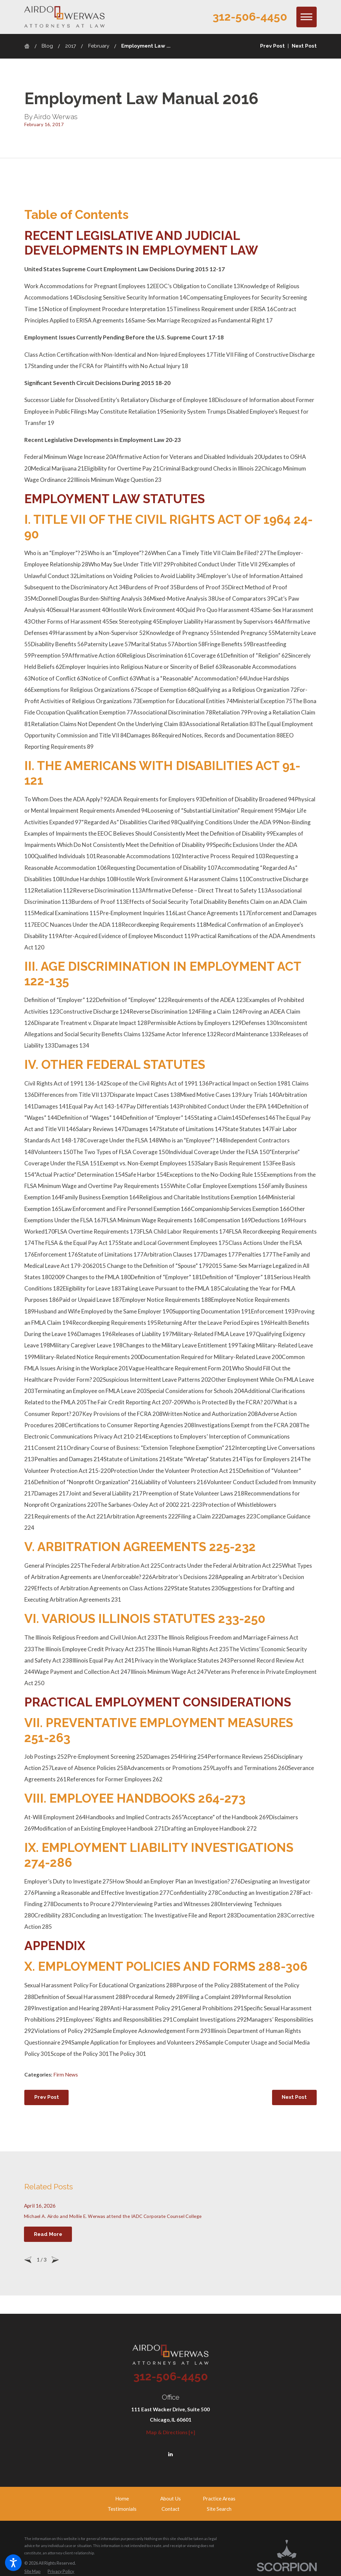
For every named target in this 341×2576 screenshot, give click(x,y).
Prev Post (46, 2097)
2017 (70, 46)
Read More (48, 2232)
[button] (13, 2562)
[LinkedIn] (170, 2450)
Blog (47, 46)
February (98, 46)
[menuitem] (122, 2494)
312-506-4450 (250, 16)
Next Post (294, 2097)
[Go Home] (29, 46)
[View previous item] (28, 2255)
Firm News (65, 2075)
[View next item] (55, 2255)
